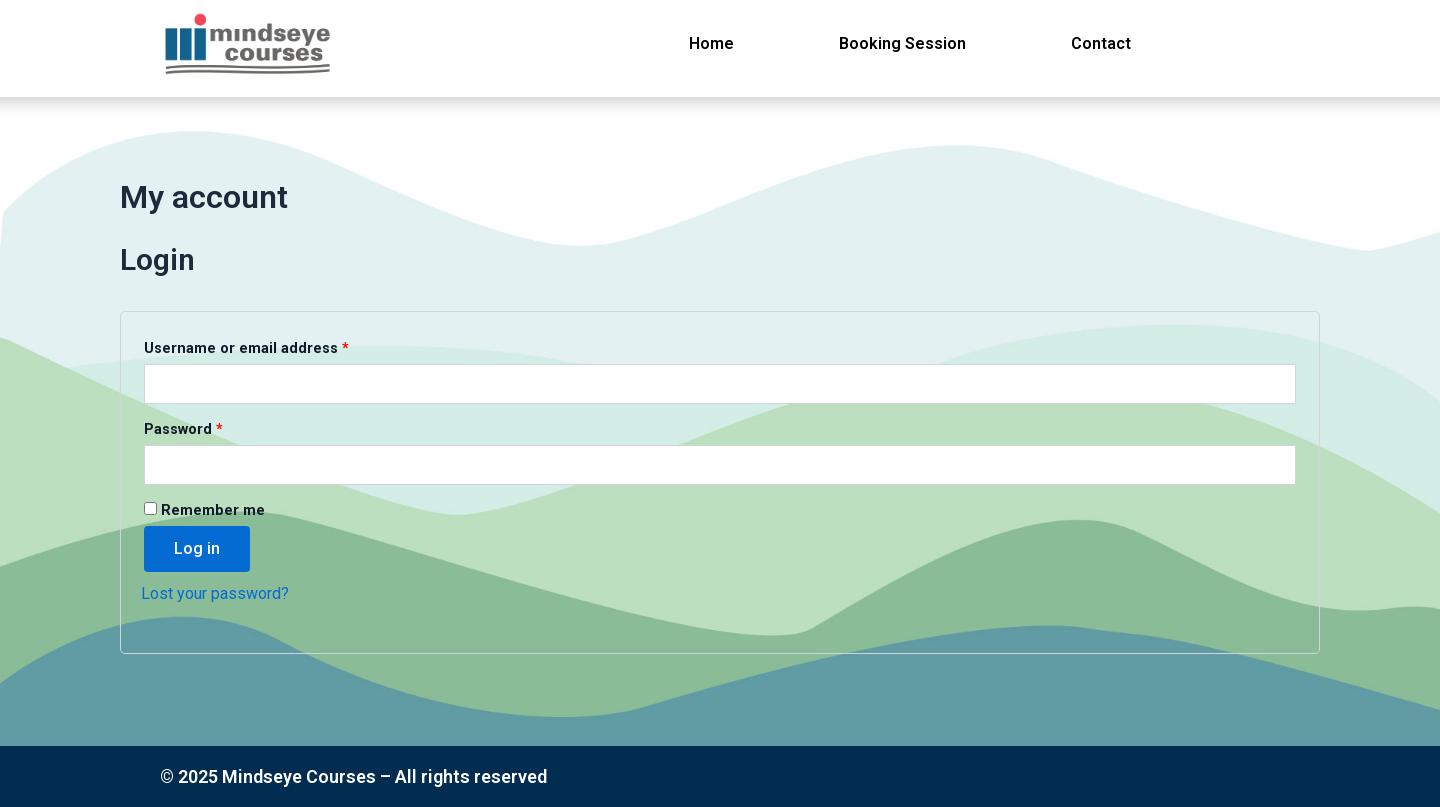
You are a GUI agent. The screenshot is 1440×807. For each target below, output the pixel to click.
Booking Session (902, 43)
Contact (1101, 43)
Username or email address (278, 346)
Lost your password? (215, 593)
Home (711, 43)
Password (215, 427)
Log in (197, 548)
